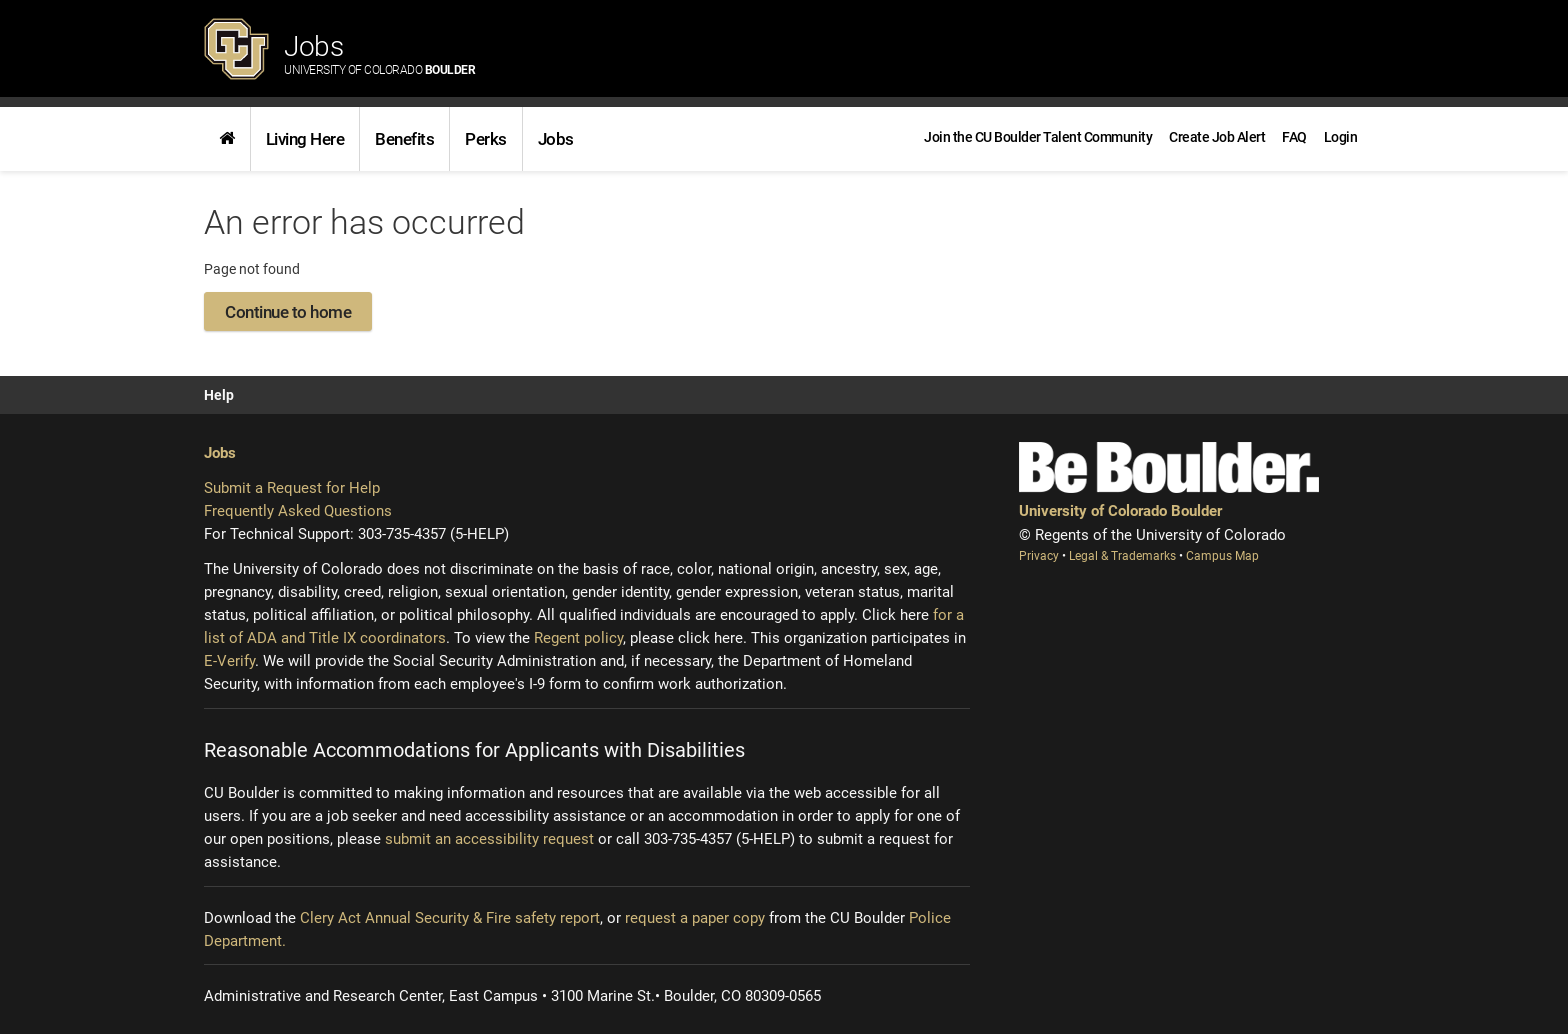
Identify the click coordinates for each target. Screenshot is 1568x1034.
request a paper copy (695, 918)
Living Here (305, 139)
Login (1341, 137)
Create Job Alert (1217, 137)
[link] (227, 139)
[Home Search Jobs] (227, 139)
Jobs (379, 53)
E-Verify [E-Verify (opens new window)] (229, 661)
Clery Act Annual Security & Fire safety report (450, 918)
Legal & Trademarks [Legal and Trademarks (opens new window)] (1124, 556)
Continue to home (288, 312)
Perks (486, 139)
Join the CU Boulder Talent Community (1038, 137)
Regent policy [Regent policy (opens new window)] (578, 638)
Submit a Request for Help (292, 488)
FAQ (1294, 137)
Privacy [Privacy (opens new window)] (1040, 556)
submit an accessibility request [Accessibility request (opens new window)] (489, 839)
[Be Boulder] (1169, 467)
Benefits (404, 139)
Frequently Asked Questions (298, 511)
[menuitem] (1341, 137)
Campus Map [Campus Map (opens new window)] (1222, 556)
